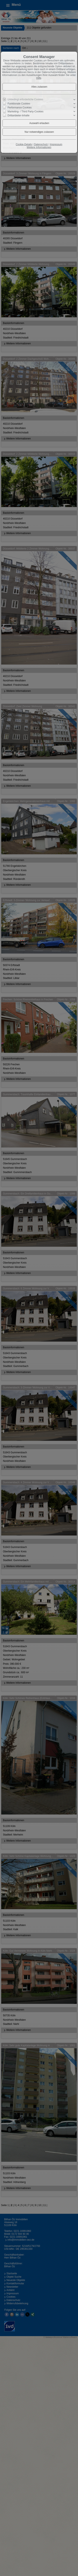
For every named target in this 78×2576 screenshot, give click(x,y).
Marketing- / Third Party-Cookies (25, 111)
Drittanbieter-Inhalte (18, 115)
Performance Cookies (19, 107)
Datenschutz (41, 144)
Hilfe (38, 78)
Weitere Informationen (39, 147)
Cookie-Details (24, 144)
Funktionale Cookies (18, 103)
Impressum (56, 144)
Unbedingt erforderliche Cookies (25, 99)
